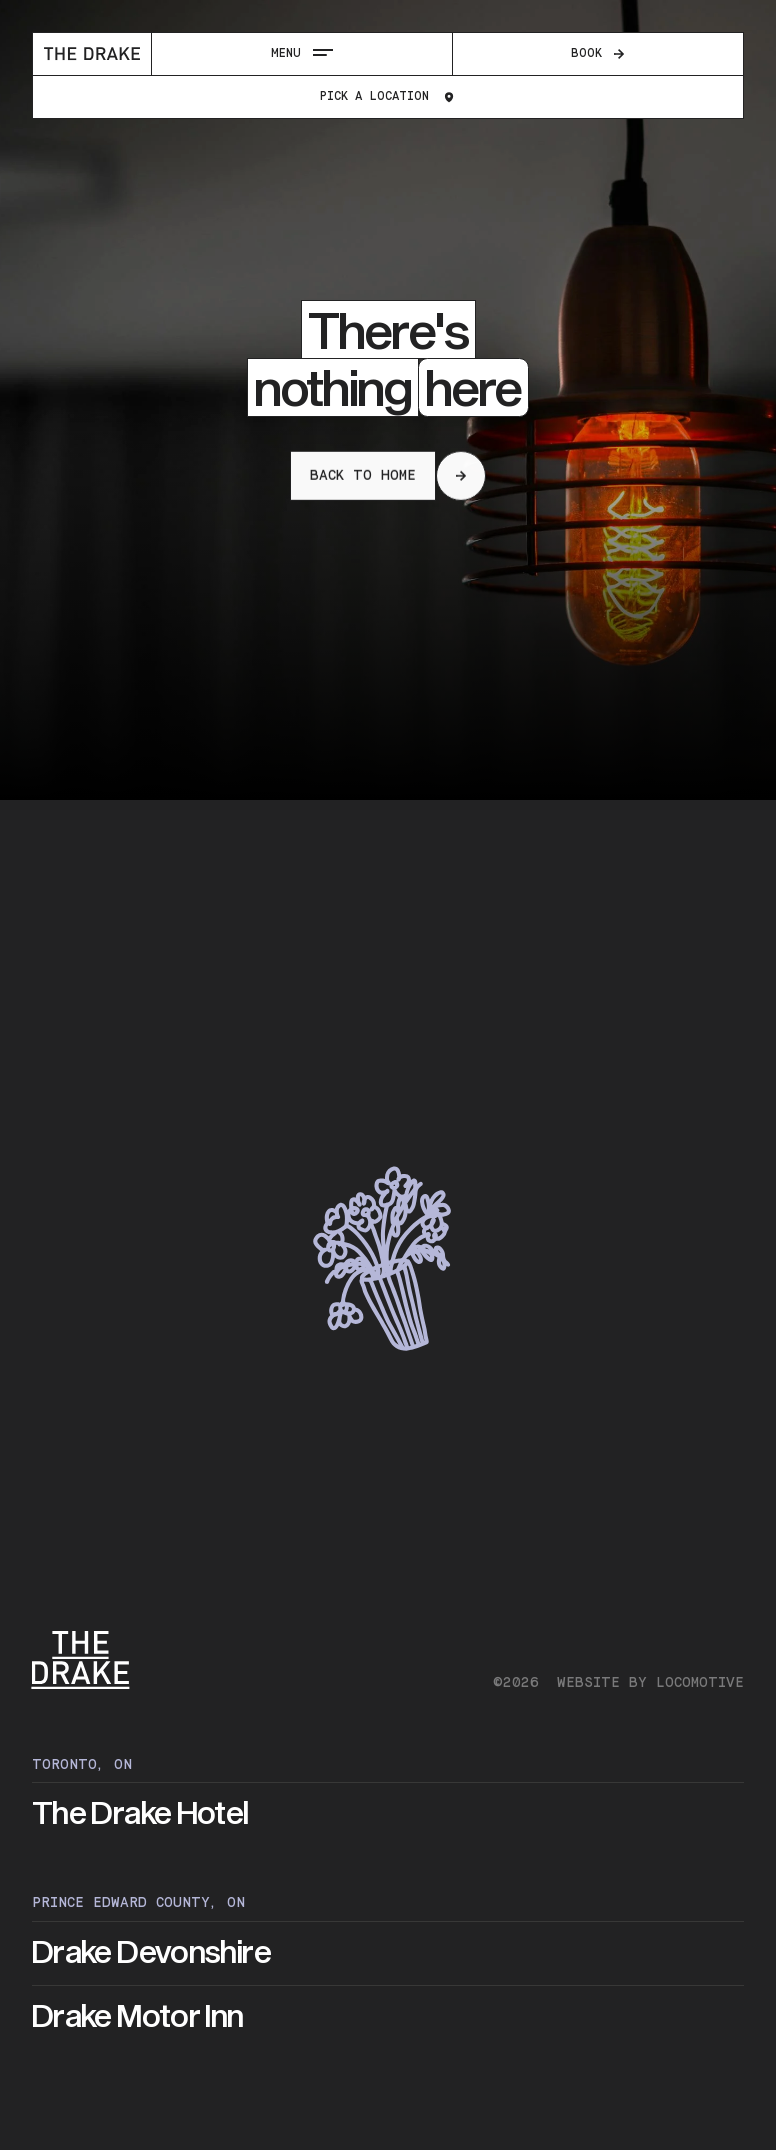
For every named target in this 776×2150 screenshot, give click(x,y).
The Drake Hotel (140, 1814)
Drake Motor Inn (138, 2017)
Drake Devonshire (151, 1953)
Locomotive (700, 1682)
